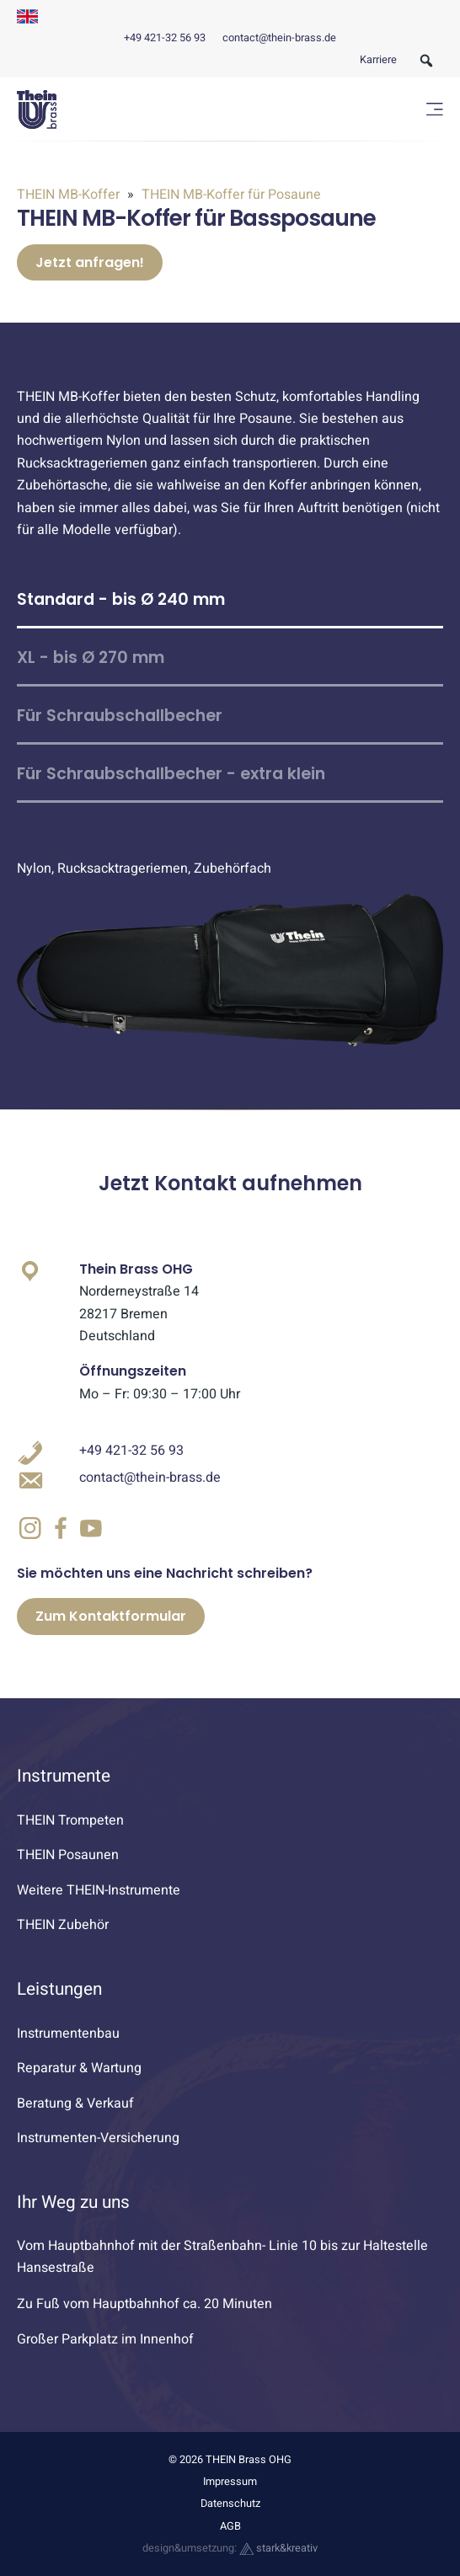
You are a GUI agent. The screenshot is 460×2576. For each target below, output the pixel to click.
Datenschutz (230, 2503)
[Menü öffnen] (434, 109)
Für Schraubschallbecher (119, 715)
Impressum (230, 2481)
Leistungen (59, 1989)
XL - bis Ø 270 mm (90, 657)
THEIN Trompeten (70, 1820)
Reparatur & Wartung (79, 2068)
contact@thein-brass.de (279, 37)
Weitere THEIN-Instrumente (98, 1890)
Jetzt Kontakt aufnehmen (230, 1183)
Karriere (378, 59)
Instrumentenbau (68, 2033)
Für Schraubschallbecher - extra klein (171, 773)
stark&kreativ (278, 2548)
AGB (230, 2526)
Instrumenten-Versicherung (98, 2138)
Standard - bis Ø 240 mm (121, 599)
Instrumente (63, 1776)
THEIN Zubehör (63, 1925)
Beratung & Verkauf (75, 2103)
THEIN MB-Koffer (70, 194)
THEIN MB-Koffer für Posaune (229, 194)
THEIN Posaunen (68, 1855)
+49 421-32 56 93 (165, 37)
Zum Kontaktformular (110, 1616)
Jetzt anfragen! (89, 262)
